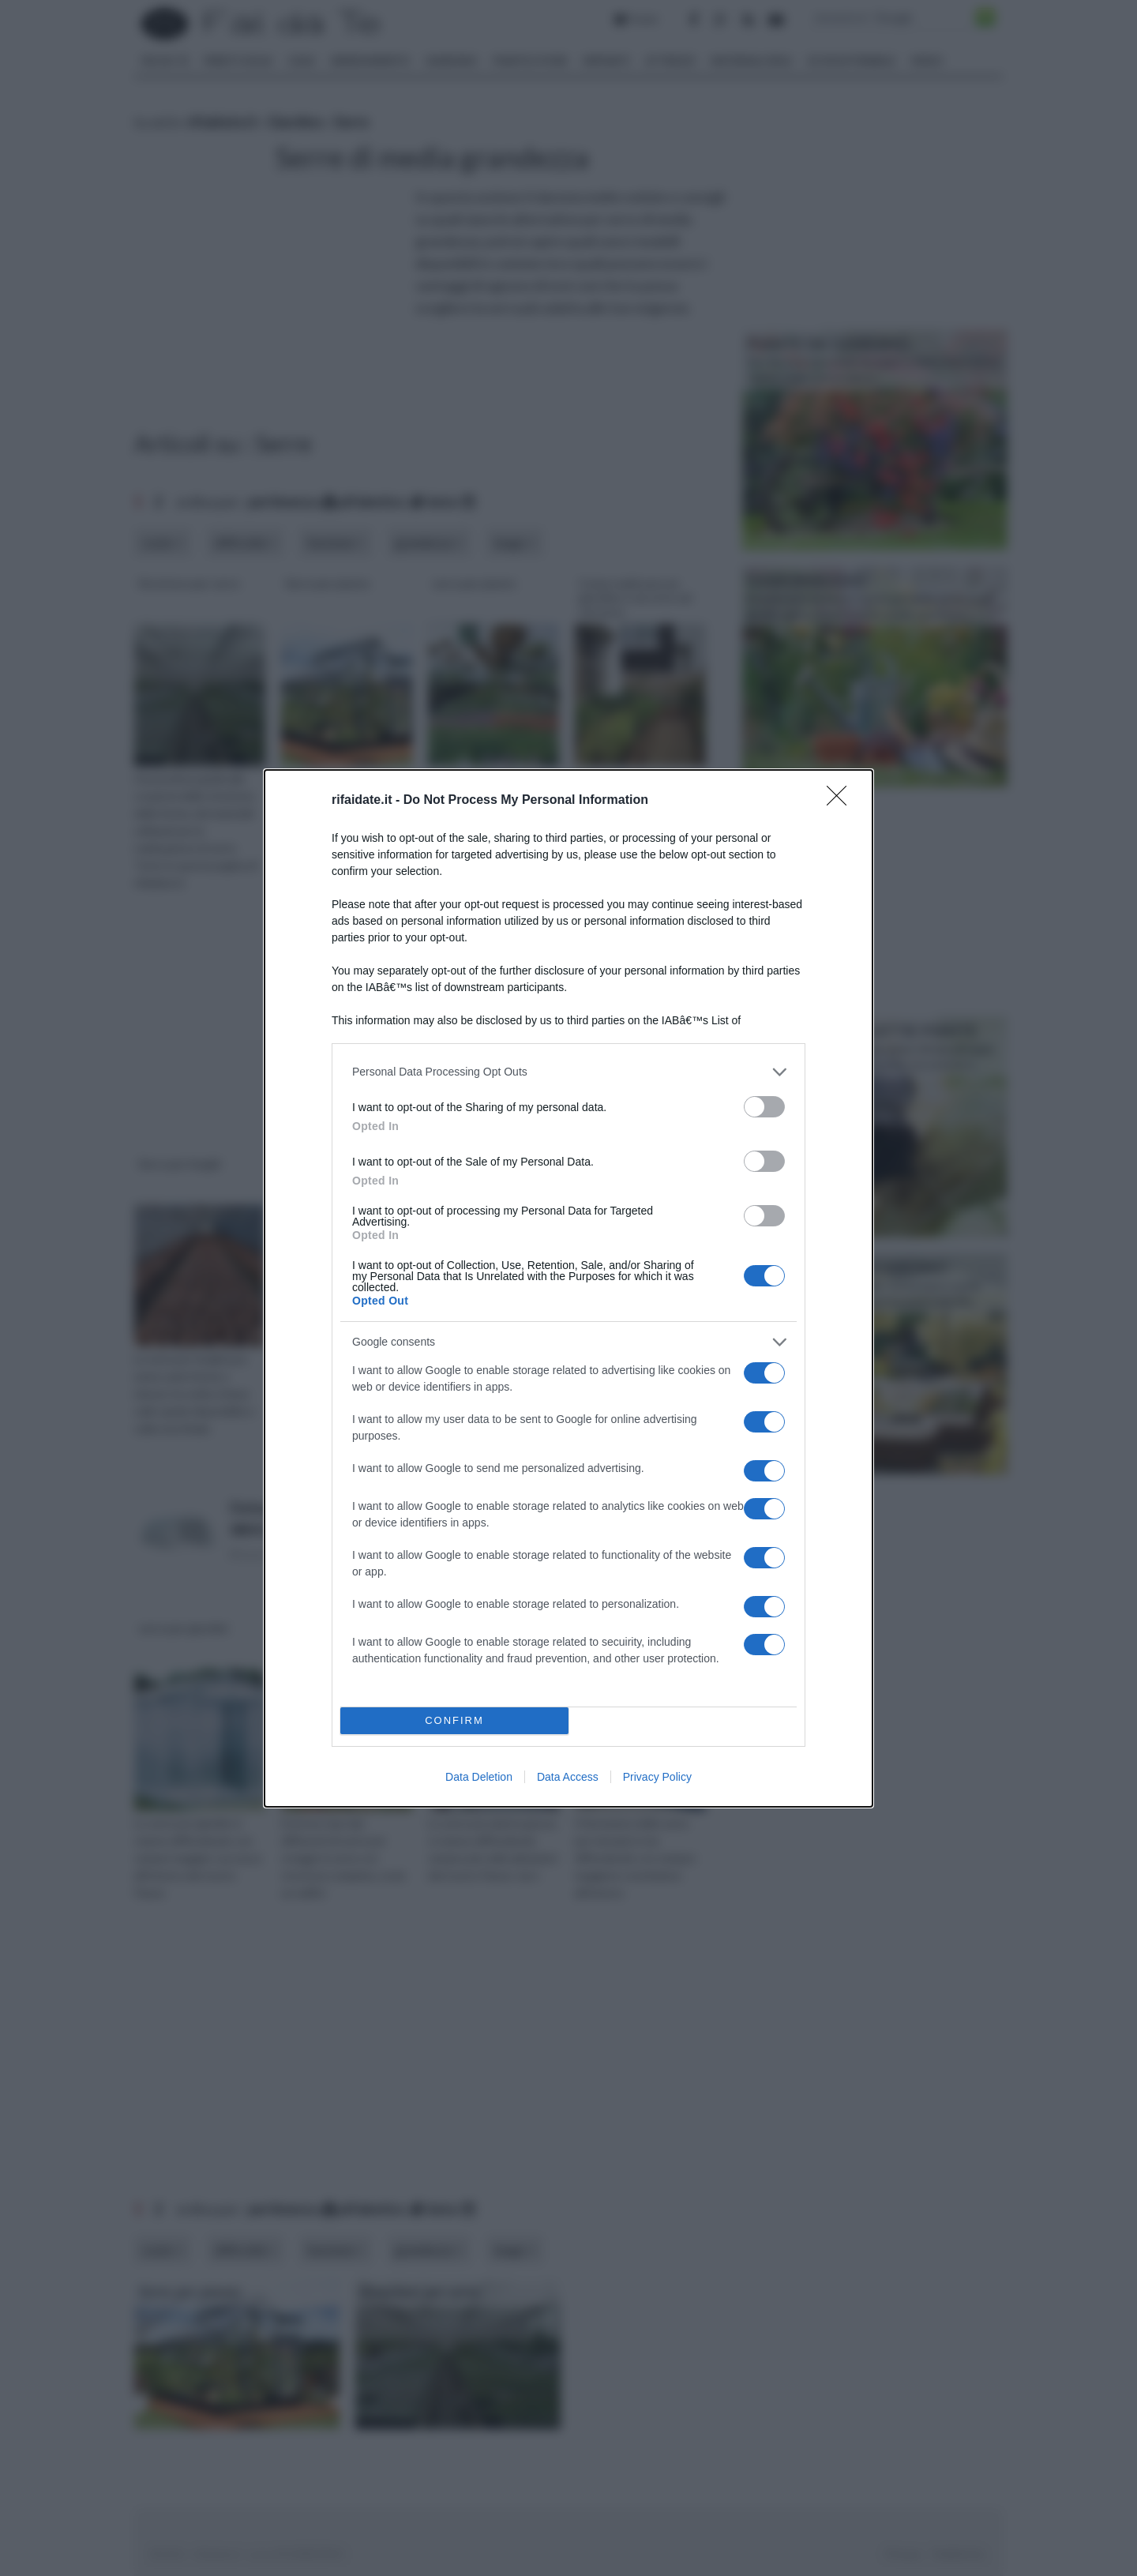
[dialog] (568, 1288)
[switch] (764, 1106)
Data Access (568, 1777)
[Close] (842, 801)
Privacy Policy (657, 1777)
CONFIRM (454, 1720)
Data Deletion (478, 1777)
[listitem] (568, 1072)
